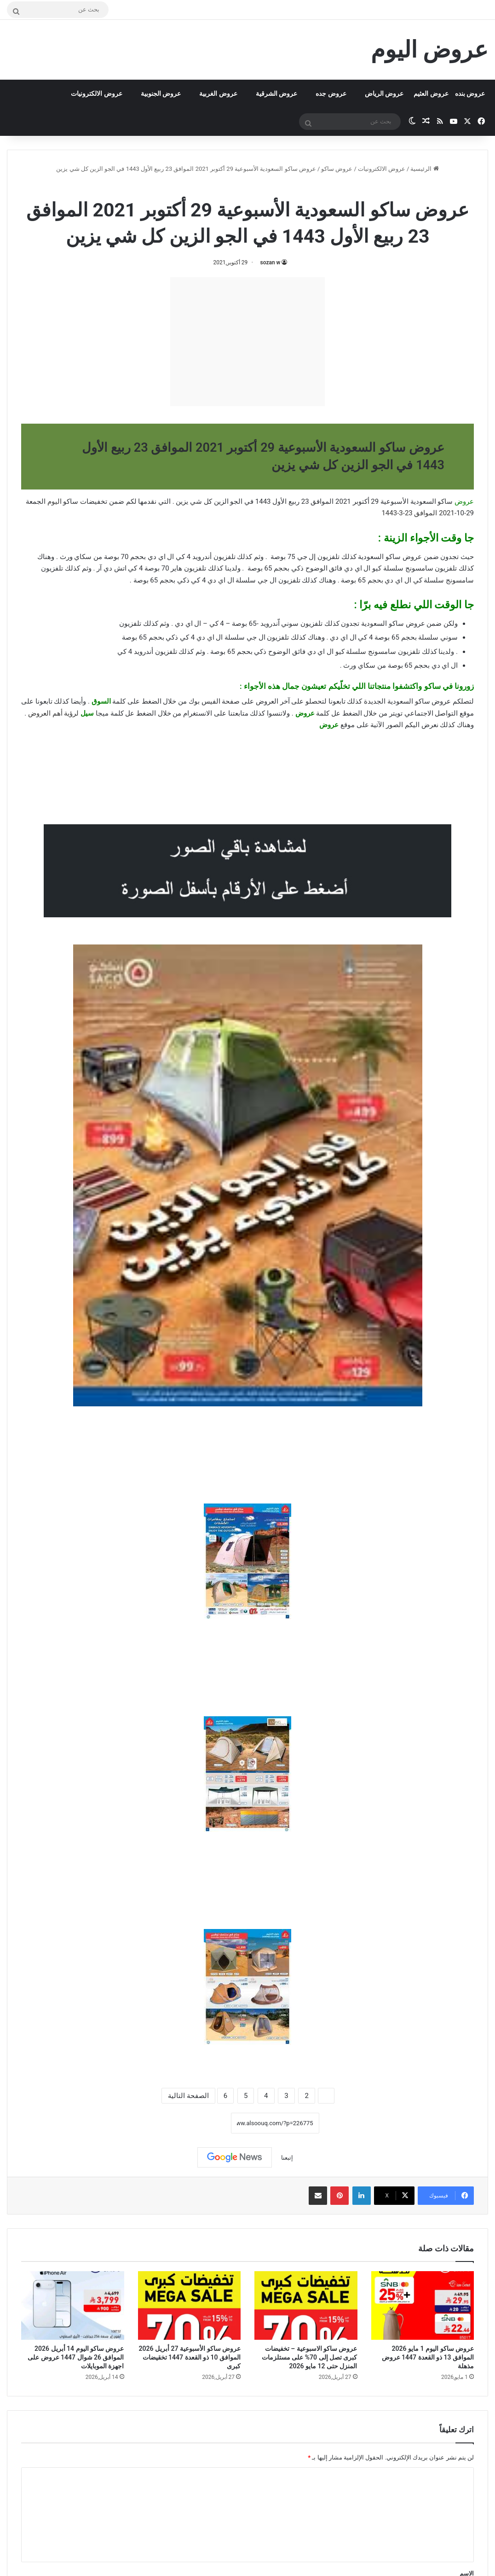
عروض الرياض (384, 93)
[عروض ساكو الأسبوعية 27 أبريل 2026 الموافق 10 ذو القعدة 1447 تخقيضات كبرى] (189, 2305)
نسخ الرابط (202, 2123)
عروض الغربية (218, 93)
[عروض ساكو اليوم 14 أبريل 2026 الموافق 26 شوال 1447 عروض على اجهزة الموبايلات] (72, 2305)
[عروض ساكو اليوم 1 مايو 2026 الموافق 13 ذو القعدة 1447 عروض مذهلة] (422, 2305)
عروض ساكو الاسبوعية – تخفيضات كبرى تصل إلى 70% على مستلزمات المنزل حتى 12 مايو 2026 (309, 2357)
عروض (329, 725)
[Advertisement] (247, 341)
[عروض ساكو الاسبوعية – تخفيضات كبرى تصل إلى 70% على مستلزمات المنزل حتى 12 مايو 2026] (305, 2305)
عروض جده (331, 93)
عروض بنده (470, 93)
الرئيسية (424, 168)
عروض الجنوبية (161, 93)
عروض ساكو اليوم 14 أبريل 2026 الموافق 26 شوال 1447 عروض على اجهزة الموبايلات (76, 2357)
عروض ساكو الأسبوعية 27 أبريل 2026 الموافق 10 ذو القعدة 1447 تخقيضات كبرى (190, 2357)
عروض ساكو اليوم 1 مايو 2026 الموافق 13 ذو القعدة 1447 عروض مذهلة (428, 2357)
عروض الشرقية (276, 93)
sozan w (270, 262)
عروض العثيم (431, 93)
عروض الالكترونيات (96, 93)
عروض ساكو (336, 168)
